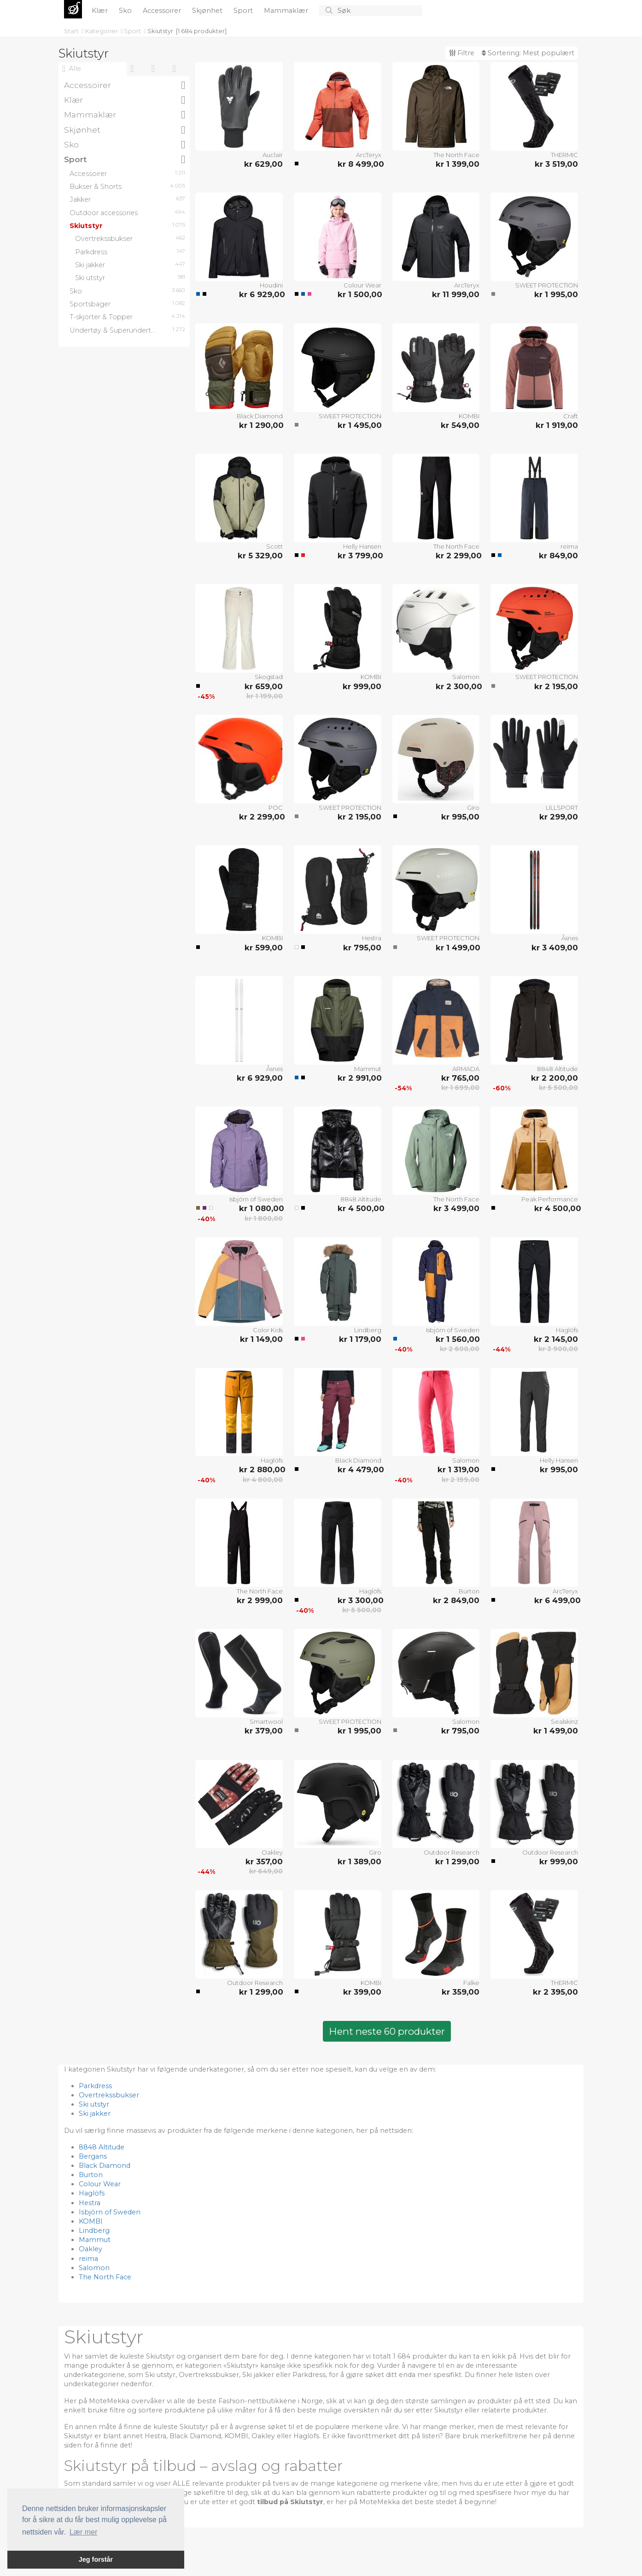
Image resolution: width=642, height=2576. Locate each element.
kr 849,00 (558, 555)
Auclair (273, 154)
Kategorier (102, 31)
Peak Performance (549, 1199)
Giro (473, 807)
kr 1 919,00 (557, 425)
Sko (126, 10)
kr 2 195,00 (556, 686)
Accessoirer (163, 10)
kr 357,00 (264, 1861)
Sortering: (528, 53)
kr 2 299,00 (457, 555)
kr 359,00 (460, 1991)
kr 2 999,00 (260, 1600)
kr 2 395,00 (555, 1991)
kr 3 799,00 (359, 555)
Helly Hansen (362, 546)
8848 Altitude (557, 1068)
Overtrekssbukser (109, 2095)
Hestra (371, 938)
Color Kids (268, 1330)
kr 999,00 (362, 686)
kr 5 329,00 (260, 555)
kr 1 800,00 (264, 1218)
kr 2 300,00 (457, 686)
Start (72, 31)
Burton (469, 1591)
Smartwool (266, 1721)
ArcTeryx (368, 154)
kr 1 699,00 (460, 1087)
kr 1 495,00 (359, 425)
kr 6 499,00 (556, 1600)
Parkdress (95, 2086)
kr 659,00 (264, 686)
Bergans (93, 2156)
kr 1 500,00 (359, 294)
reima (569, 546)
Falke (471, 1982)
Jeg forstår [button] (96, 2559)
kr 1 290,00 (261, 425)
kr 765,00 (460, 1078)
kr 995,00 (460, 816)
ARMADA (465, 1068)
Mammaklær (287, 10)
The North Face (456, 154)
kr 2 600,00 (459, 1348)
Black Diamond (260, 416)
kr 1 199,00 (264, 696)
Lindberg (367, 1330)
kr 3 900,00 (558, 1348)
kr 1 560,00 (457, 1339)
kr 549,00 (460, 425)
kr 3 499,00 (456, 1208)
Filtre (461, 53)
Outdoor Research (451, 1852)
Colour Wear (362, 285)
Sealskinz (564, 1721)
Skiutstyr (160, 31)
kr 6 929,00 (261, 294)
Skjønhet (208, 10)
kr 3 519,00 (556, 164)
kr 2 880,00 (261, 1469)
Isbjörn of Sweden (256, 1199)
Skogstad (269, 676)
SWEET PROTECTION (546, 285)
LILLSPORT (562, 807)
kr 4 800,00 (263, 1479)
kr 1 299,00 (457, 1861)
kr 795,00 (362, 947)
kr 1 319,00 (458, 1469)
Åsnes (569, 938)
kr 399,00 (362, 1991)
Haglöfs (567, 1330)
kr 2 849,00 (456, 1600)
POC (275, 807)
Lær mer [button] (83, 2532)
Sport (244, 10)
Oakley (272, 1852)
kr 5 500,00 (558, 1087)
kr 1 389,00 (359, 1861)
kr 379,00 (264, 1730)
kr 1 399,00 (457, 164)
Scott (274, 546)
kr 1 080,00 (261, 1208)
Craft (570, 416)
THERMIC (564, 154)
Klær (101, 10)
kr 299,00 (558, 816)
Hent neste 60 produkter (387, 2031)
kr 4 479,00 (359, 1469)
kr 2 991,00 (359, 1078)
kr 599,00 (264, 947)
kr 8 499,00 (359, 164)
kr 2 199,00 (460, 1479)
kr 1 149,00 (261, 1339)
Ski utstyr (94, 2104)
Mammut (367, 1068)
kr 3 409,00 (554, 947)
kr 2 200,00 (554, 1078)
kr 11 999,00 (455, 294)
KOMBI (469, 416)
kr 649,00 (266, 1871)
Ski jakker (95, 2113)
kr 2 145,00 (556, 1339)
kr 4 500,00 (359, 1208)
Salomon (465, 676)
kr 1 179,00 (360, 1339)
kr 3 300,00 (359, 1600)
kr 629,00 (263, 164)
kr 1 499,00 (457, 947)
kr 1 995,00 (556, 294)
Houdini (271, 285)
